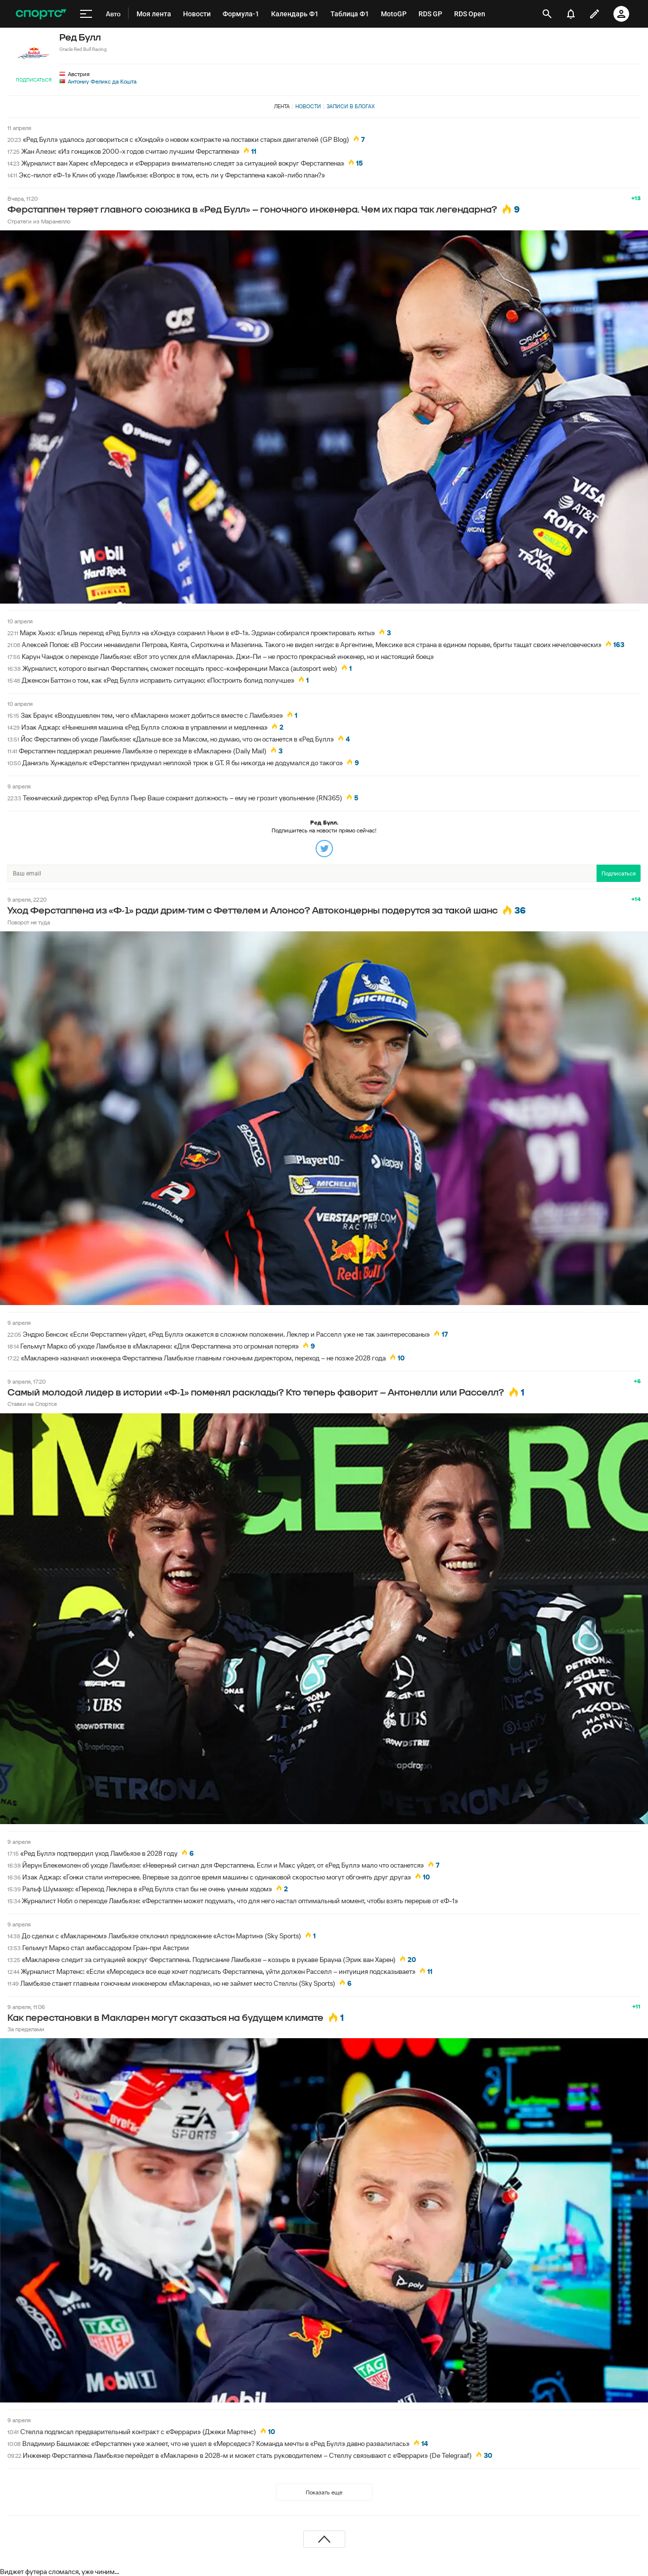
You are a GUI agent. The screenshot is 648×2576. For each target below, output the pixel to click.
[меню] (86, 13)
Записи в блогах (350, 106)
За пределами (26, 2029)
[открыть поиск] (547, 14)
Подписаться (33, 80)
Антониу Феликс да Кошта (102, 81)
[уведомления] (571, 14)
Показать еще (324, 2492)
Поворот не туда (28, 922)
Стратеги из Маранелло (38, 221)
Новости (308, 106)
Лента (282, 106)
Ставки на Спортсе (32, 1403)
